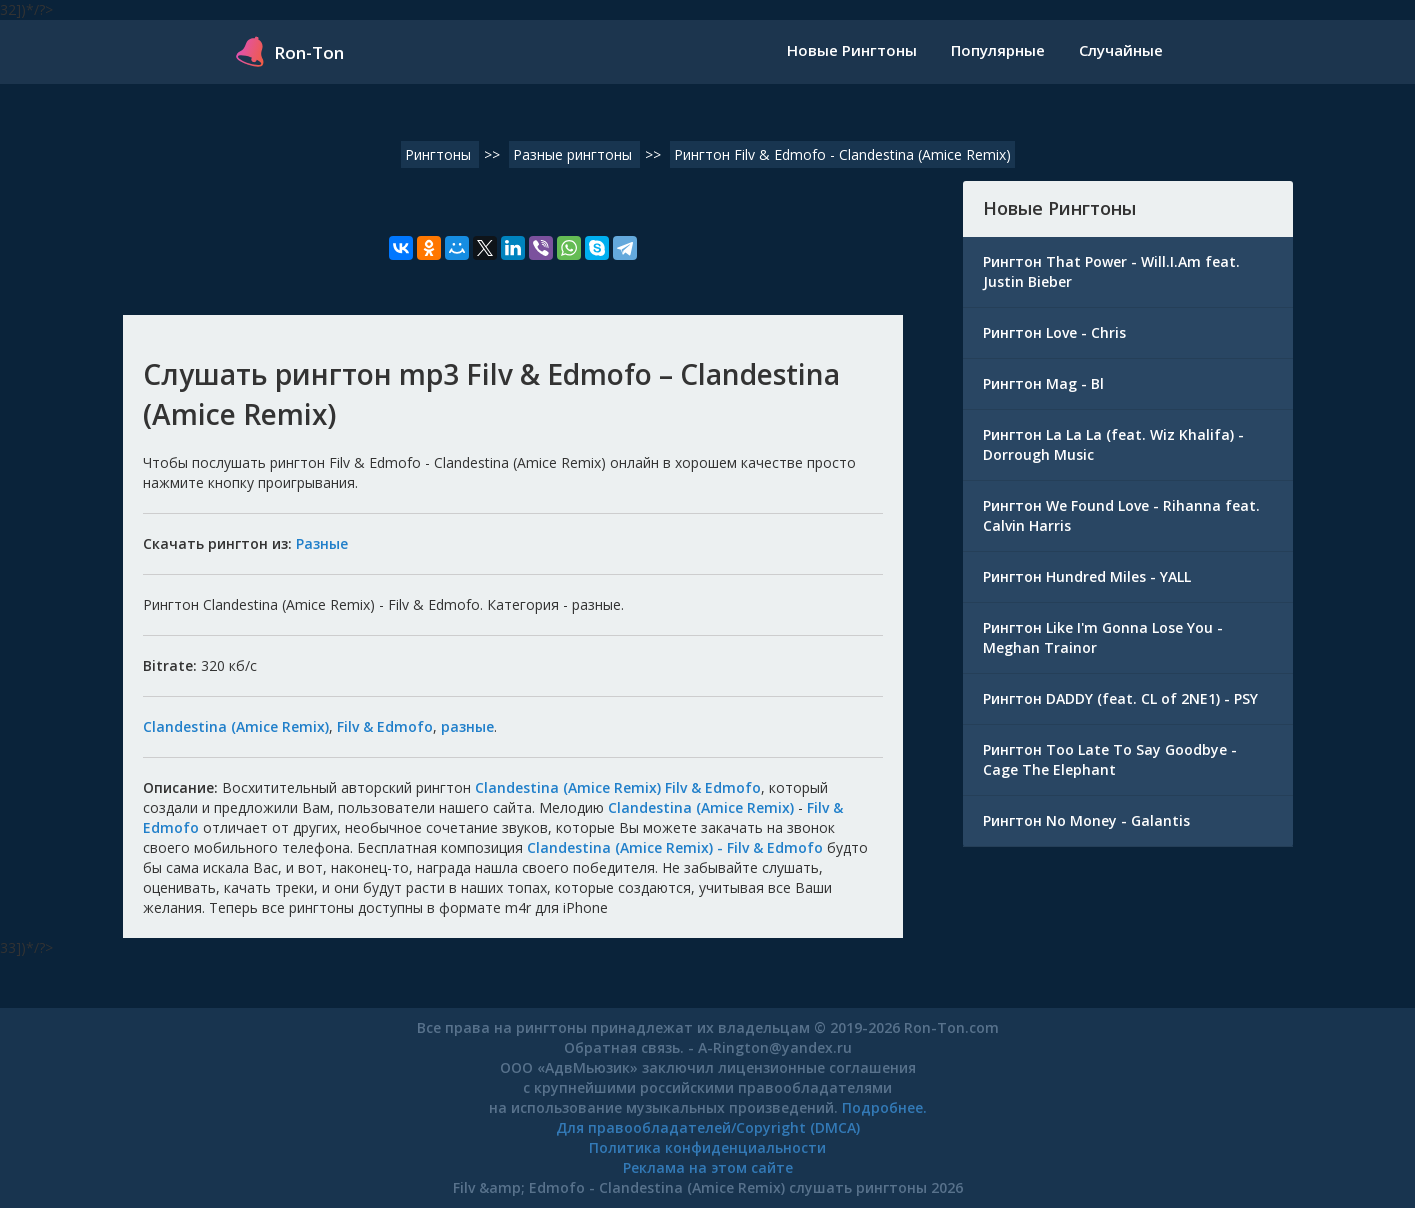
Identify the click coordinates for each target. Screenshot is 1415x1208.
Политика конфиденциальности (707, 1147)
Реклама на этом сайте (708, 1167)
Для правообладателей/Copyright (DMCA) (708, 1127)
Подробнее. (884, 1107)
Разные (322, 543)
